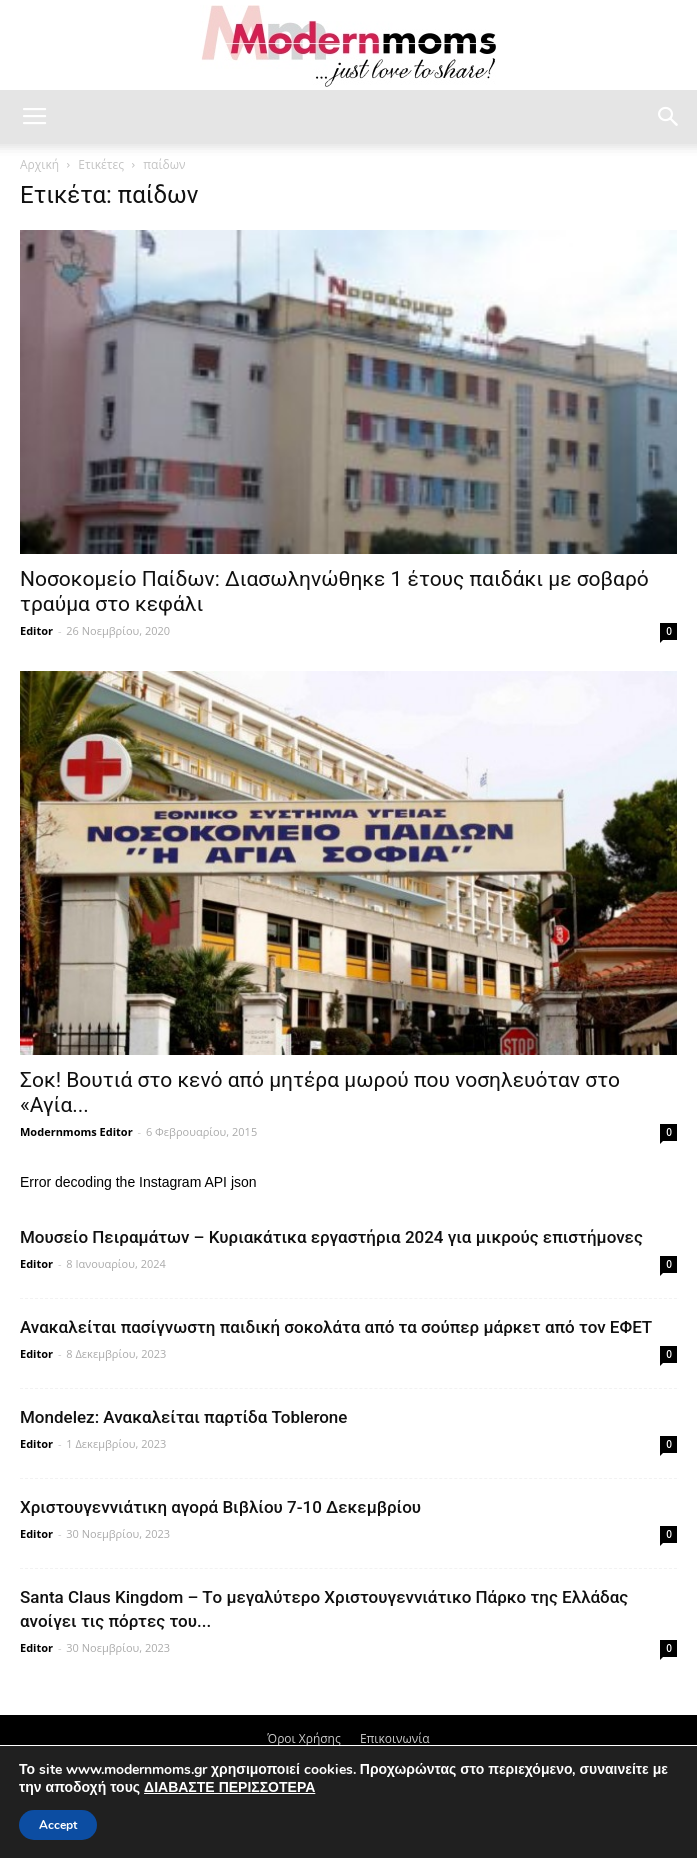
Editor (36, 630)
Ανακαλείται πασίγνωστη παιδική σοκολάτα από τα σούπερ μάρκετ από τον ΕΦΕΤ (336, 1327)
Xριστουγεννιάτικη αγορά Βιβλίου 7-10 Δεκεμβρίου (220, 1507)
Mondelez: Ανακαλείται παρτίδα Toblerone (183, 1417)
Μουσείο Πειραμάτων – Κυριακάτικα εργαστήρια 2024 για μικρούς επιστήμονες (331, 1237)
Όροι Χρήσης (303, 1738)
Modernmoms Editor (76, 1131)
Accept (58, 1825)
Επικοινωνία (395, 1738)
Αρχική (39, 164)
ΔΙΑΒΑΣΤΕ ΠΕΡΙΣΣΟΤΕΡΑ (229, 1787)
